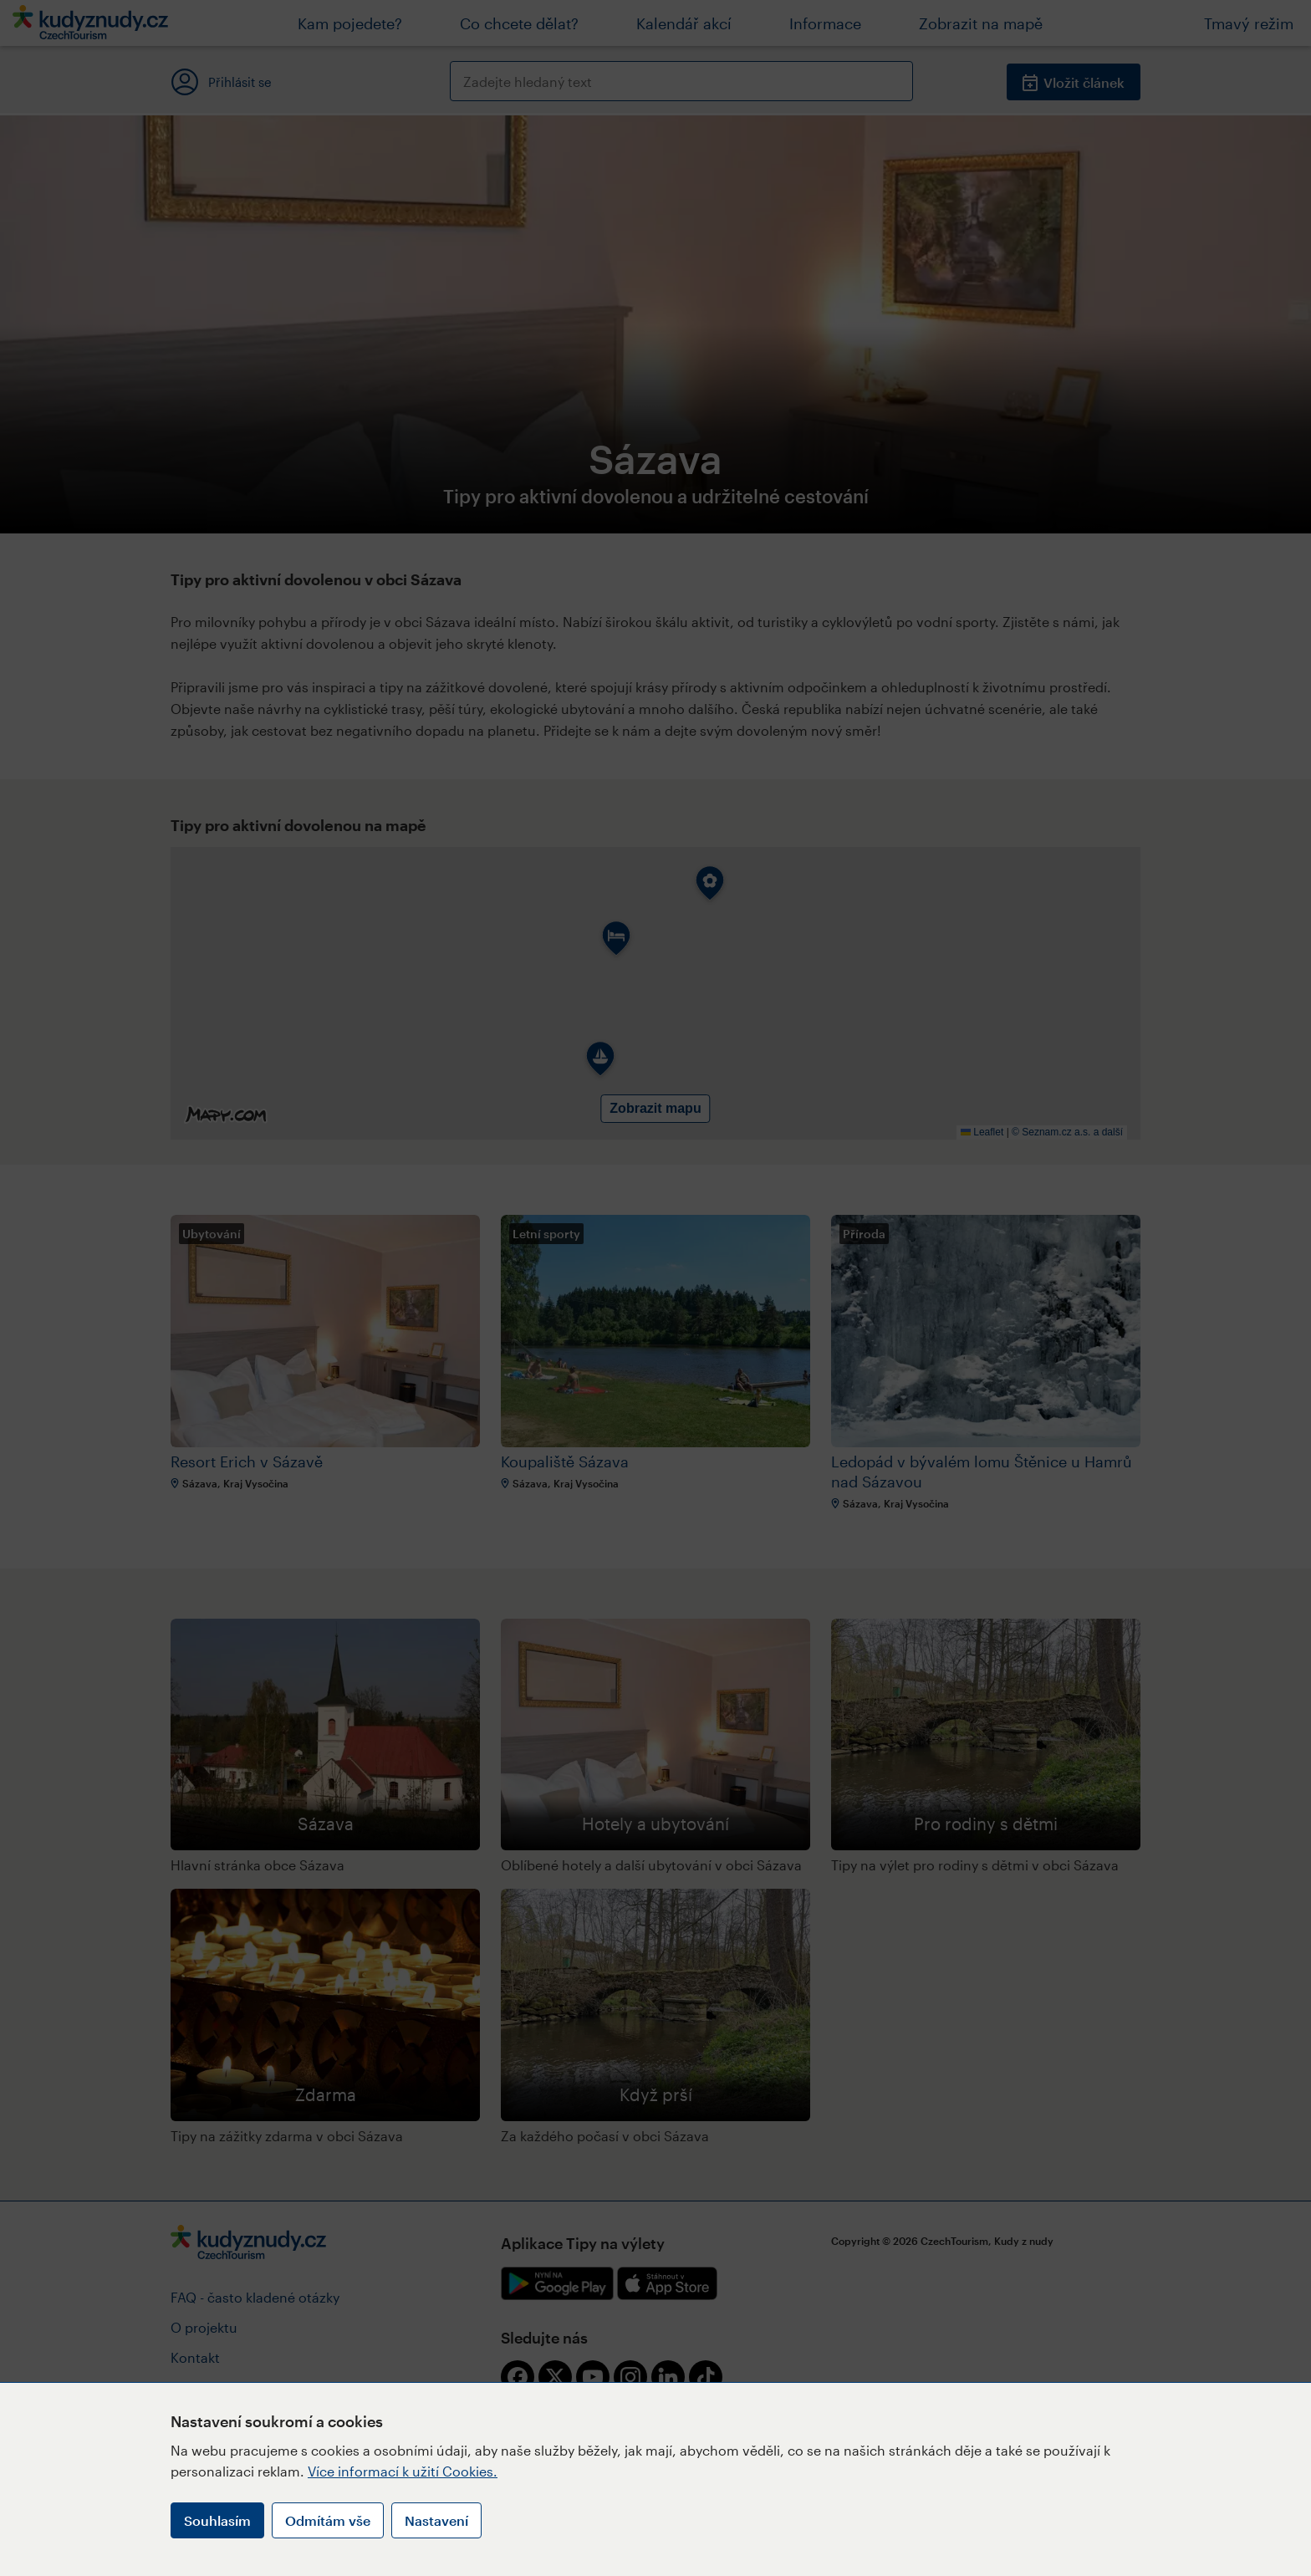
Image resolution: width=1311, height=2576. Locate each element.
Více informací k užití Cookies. (402, 2471)
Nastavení (436, 2520)
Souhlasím (217, 2520)
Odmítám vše (327, 2520)
